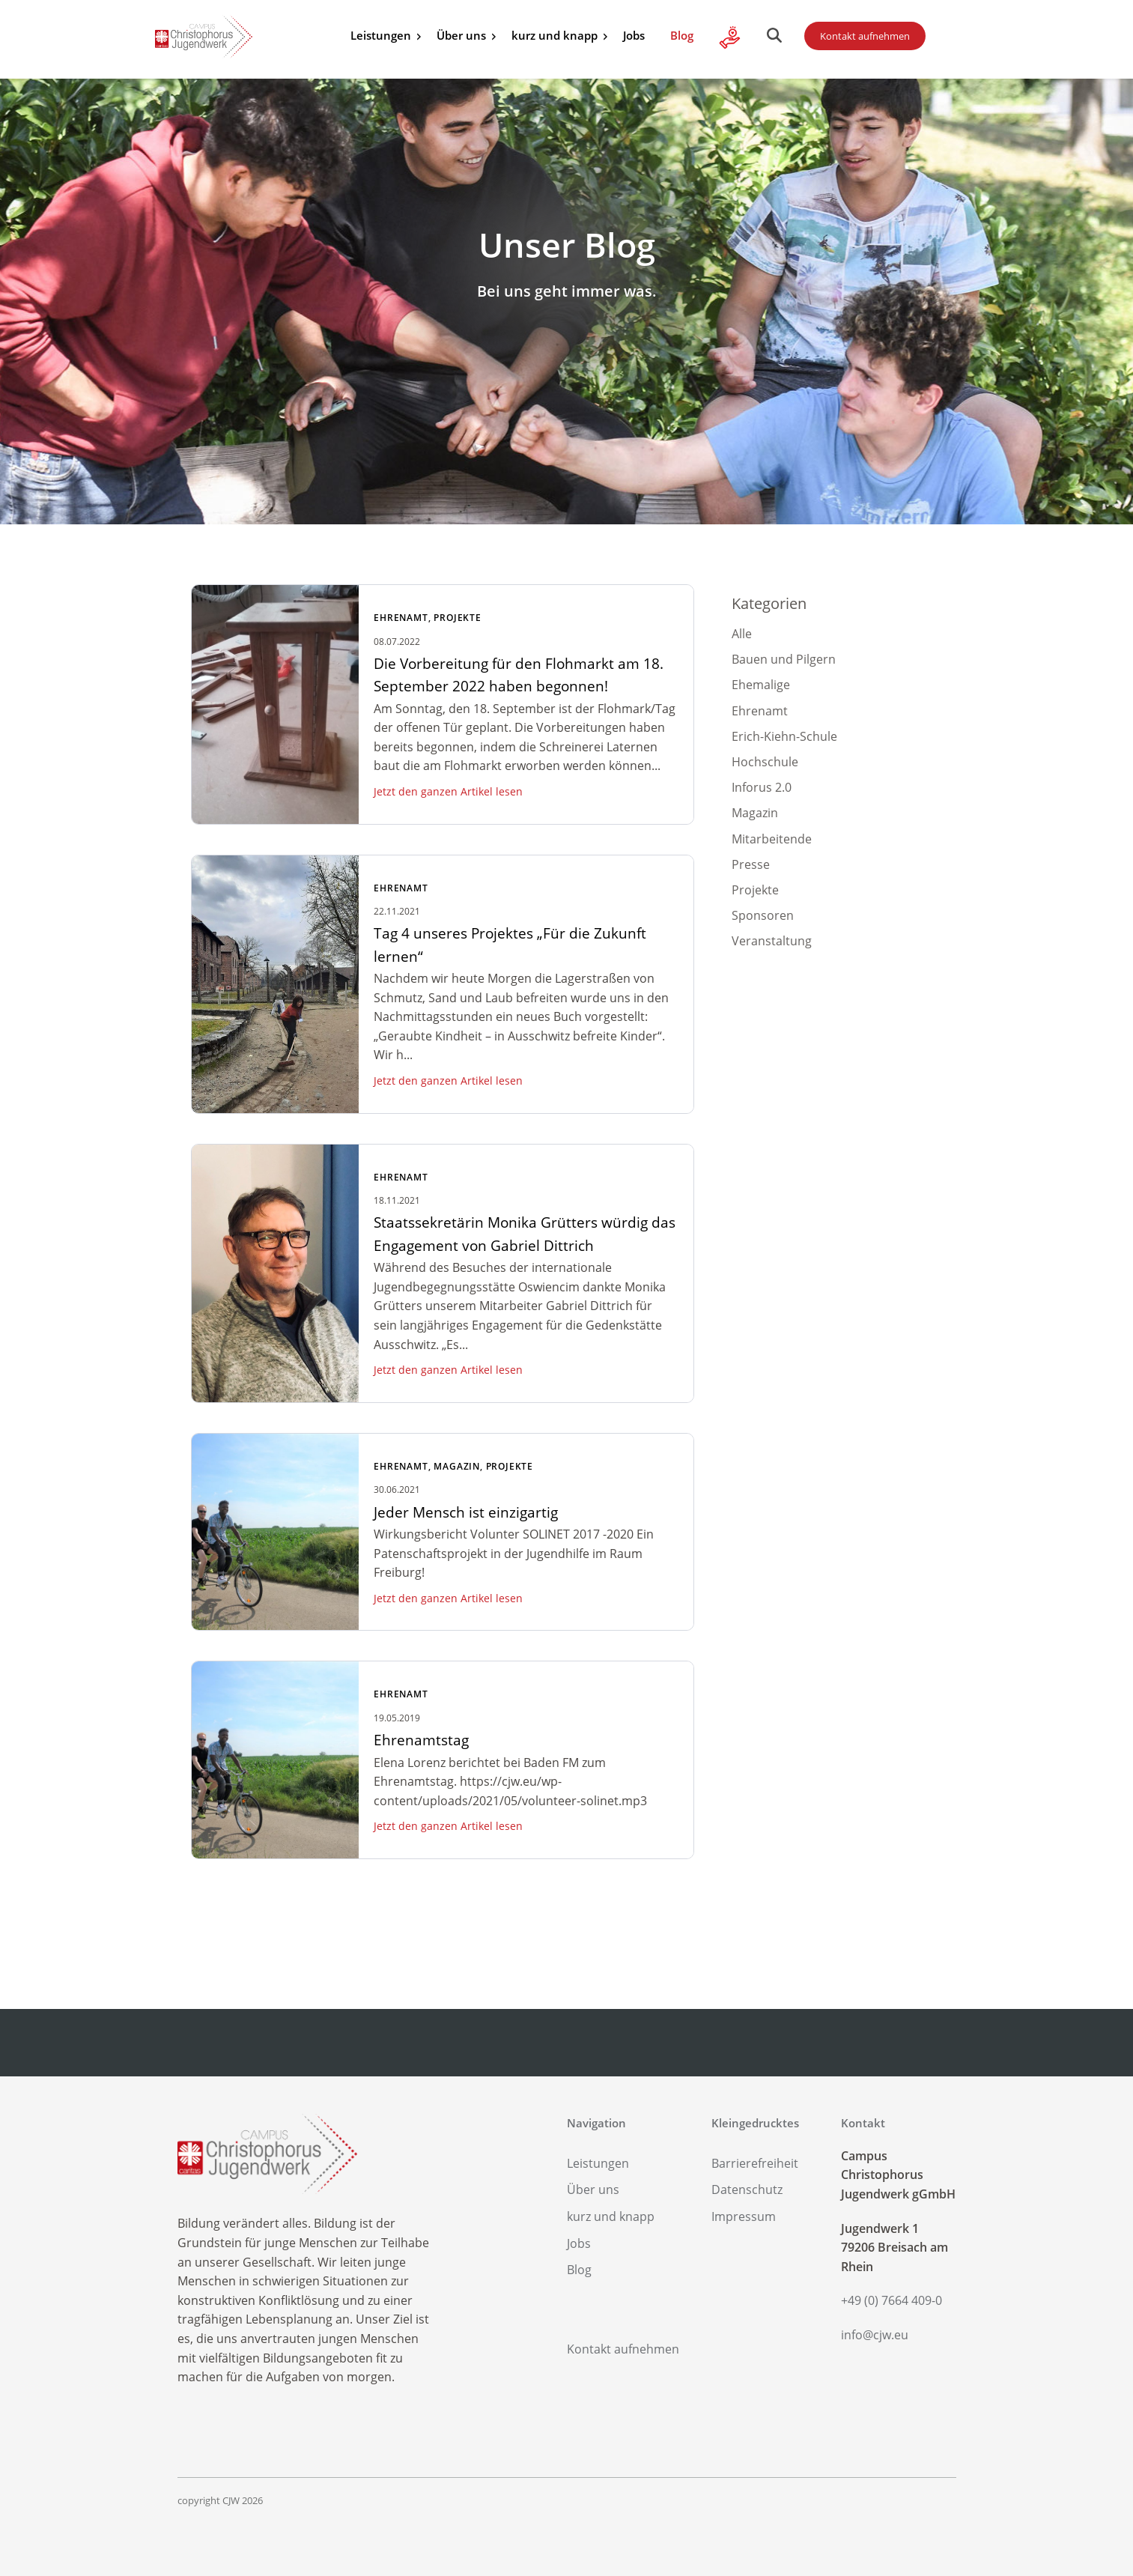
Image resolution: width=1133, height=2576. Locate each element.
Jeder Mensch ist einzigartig (466, 1512)
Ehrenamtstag (421, 1740)
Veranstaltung (772, 941)
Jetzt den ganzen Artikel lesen (448, 791)
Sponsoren (763, 915)
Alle (742, 633)
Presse (751, 864)
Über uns (461, 35)
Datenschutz (747, 2189)
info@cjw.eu (874, 2335)
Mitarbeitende (772, 839)
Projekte (457, 617)
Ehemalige (761, 684)
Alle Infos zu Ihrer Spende (730, 37)
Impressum (743, 2216)
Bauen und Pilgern (784, 659)
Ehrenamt (401, 617)
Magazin (457, 1466)
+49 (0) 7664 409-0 (891, 2300)
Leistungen (380, 35)
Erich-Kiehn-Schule (784, 736)
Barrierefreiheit (754, 2163)
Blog (681, 35)
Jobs (634, 35)
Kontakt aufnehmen (865, 36)
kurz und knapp (554, 35)
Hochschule (765, 762)
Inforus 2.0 (762, 787)
